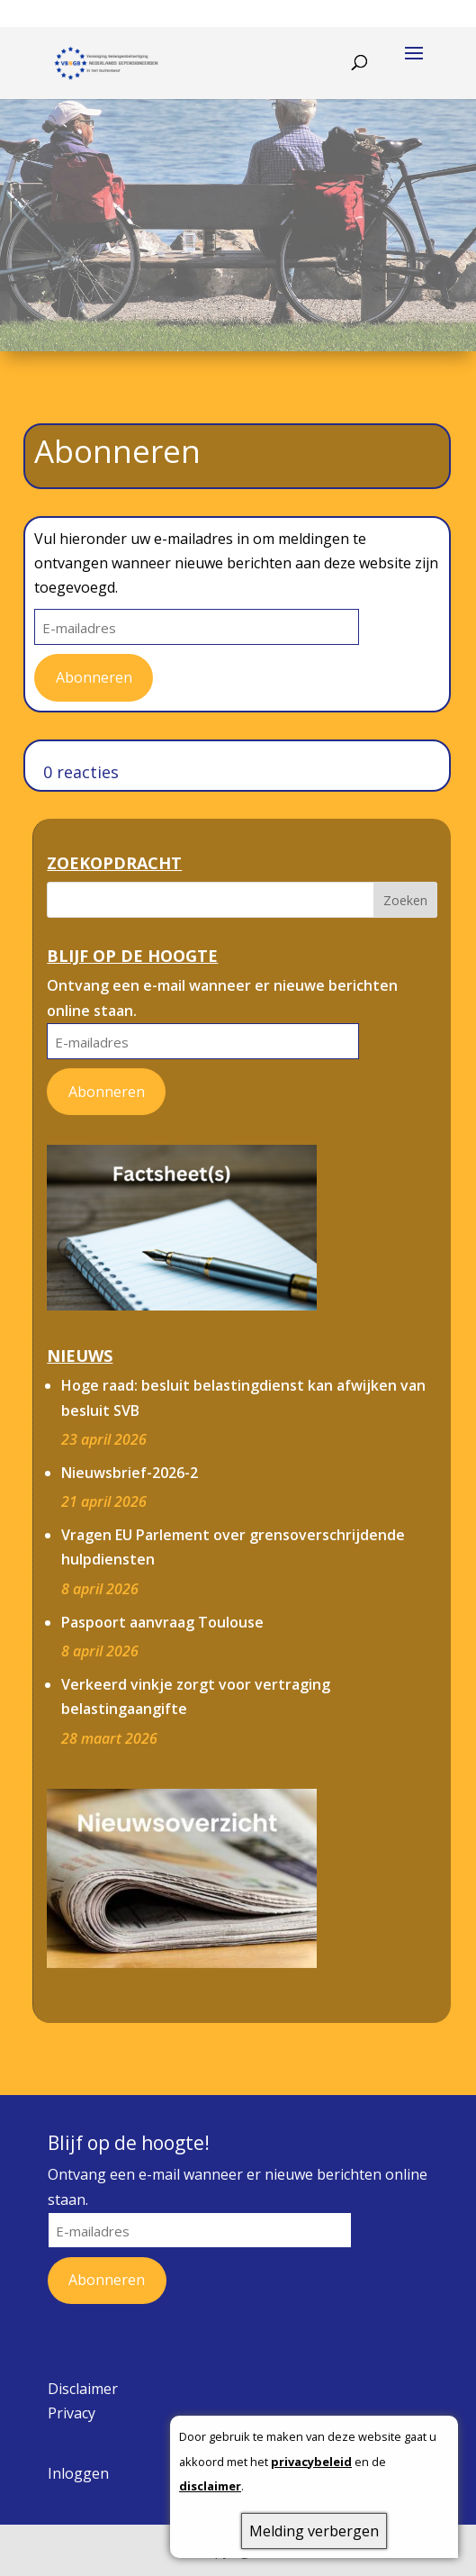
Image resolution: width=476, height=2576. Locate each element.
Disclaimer (83, 2389)
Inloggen (78, 2473)
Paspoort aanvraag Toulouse (162, 1622)
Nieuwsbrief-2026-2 (129, 1473)
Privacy (71, 2413)
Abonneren (94, 677)
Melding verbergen (314, 2531)
